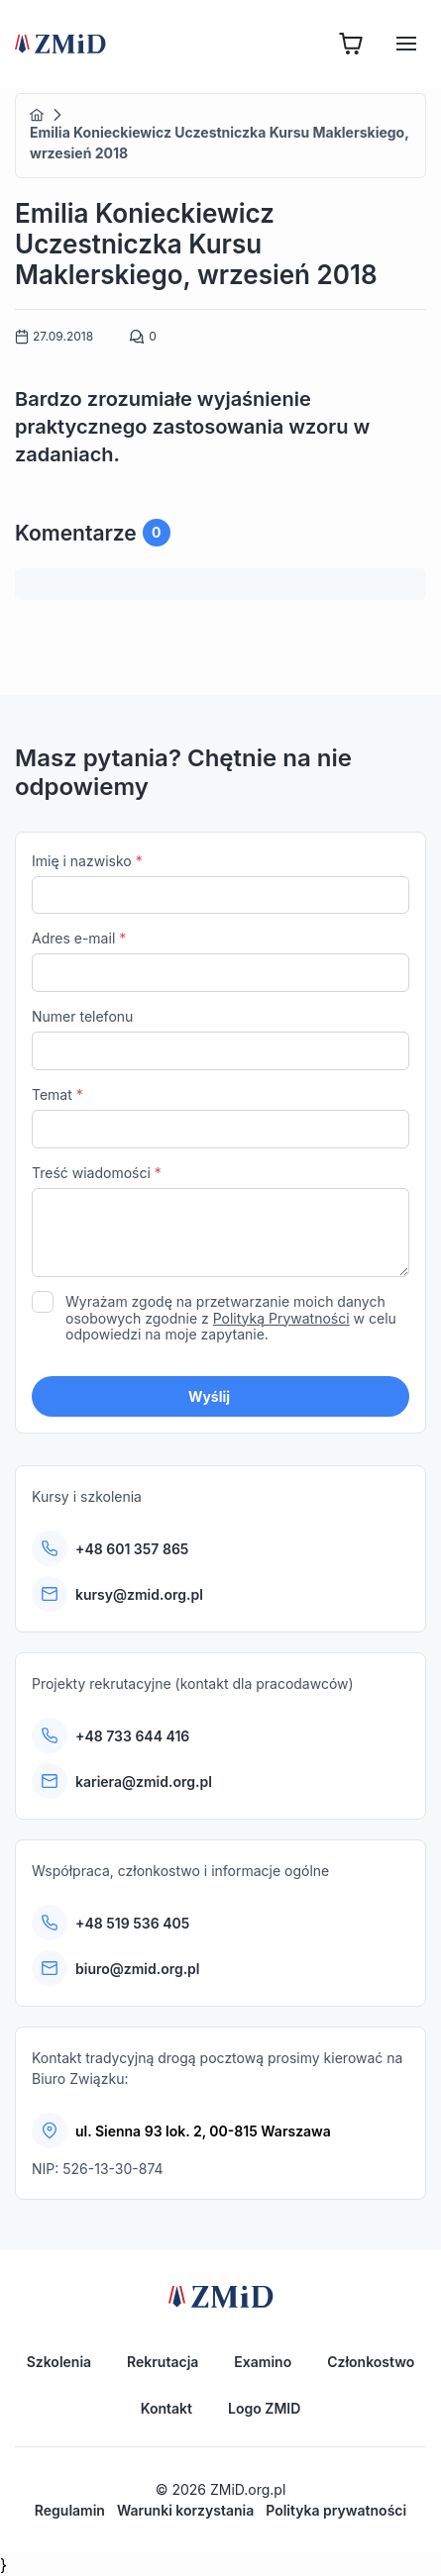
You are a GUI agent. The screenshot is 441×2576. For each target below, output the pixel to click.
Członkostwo (370, 2361)
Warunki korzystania (185, 2510)
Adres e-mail (220, 961)
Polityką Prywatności (281, 1318)
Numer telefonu (220, 1039)
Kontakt (166, 2408)
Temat (220, 1117)
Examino (262, 2361)
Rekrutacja (162, 2361)
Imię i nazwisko (220, 883)
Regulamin (70, 2510)
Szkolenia (59, 2361)
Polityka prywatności (336, 2510)
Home (37, 115)
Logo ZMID (264, 2408)
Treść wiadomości (220, 1223)
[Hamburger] (406, 43)
